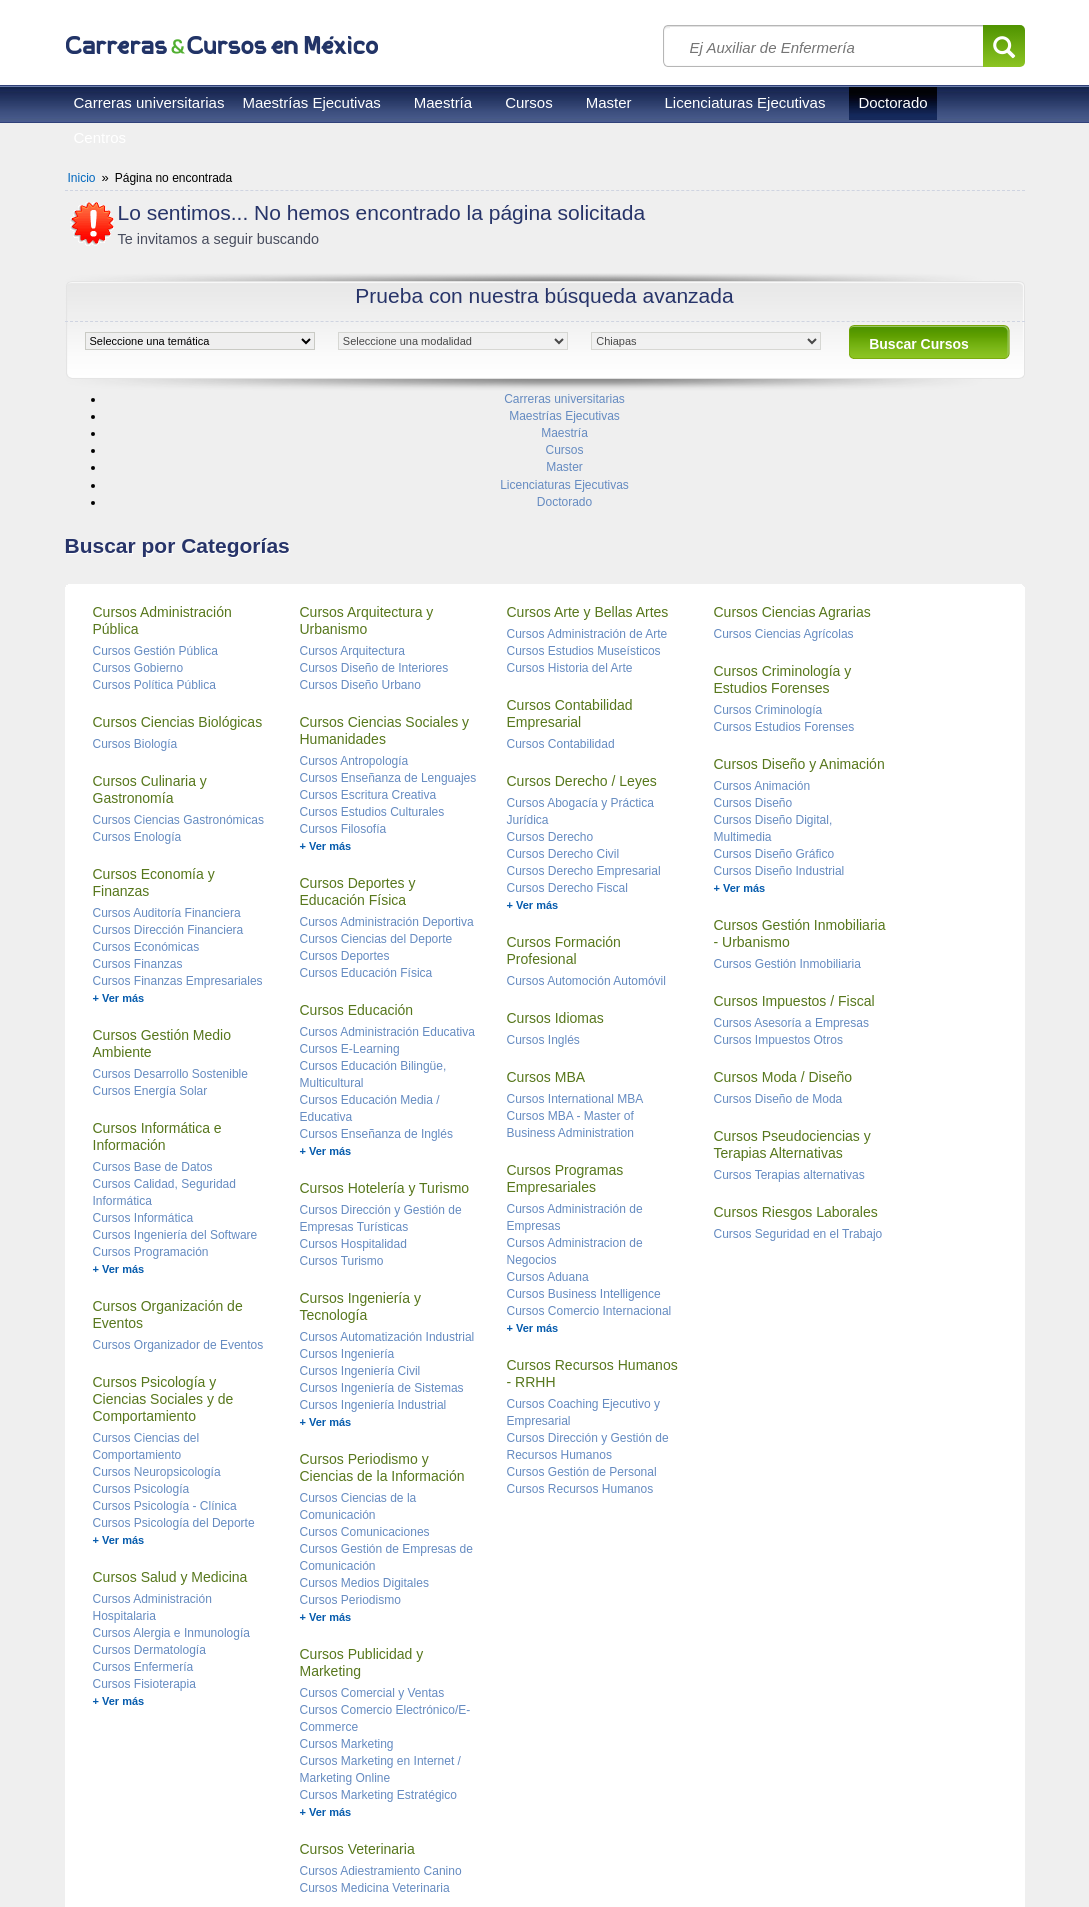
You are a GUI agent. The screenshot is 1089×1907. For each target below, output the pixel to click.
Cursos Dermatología (149, 1530)
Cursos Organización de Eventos (168, 1194)
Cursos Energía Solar (150, 971)
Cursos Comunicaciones (365, 1412)
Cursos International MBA (575, 979)
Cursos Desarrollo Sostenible (170, 954)
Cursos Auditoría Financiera (167, 793)
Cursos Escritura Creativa (368, 675)
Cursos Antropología (354, 641)
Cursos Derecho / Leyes (582, 661)
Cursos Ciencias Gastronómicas (178, 700)
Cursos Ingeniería (347, 1234)
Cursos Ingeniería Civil (360, 1251)
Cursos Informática (143, 1098)
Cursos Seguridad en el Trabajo (798, 1114)
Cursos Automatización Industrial (387, 1217)
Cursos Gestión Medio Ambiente (162, 923)
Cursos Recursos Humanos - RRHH (592, 1253)
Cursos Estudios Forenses (784, 607)
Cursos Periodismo (350, 1480)
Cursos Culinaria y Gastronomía (150, 669)
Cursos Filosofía (343, 709)
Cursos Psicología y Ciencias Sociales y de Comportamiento (163, 1279)
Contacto (305, 1847)
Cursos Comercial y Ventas (372, 1573)
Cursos (529, 102)
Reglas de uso (105, 1847)
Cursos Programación (151, 1132)
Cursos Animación (762, 666)
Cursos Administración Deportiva (387, 802)
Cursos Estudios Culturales (372, 692)
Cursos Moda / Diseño (783, 957)
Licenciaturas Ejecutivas (745, 102)
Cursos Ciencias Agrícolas (784, 514)
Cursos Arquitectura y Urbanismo (367, 500)
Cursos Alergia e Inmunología (171, 1513)
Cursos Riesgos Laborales (796, 1092)
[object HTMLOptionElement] (200, 341)
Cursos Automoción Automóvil (586, 861)
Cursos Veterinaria (357, 1729)
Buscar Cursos (919, 344)
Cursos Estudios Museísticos (584, 531)
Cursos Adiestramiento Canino (381, 1751)
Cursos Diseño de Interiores (374, 548)
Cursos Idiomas (555, 898)
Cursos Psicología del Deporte (174, 1403)
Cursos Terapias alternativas (789, 1055)
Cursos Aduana (548, 1157)
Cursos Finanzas (138, 844)
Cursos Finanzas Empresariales (178, 861)
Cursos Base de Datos (153, 1047)
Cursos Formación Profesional (564, 830)
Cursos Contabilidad (561, 624)
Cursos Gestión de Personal (582, 1352)
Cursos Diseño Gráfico (774, 734)
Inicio (82, 178)
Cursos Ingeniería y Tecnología (360, 1186)
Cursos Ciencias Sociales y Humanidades (385, 610)
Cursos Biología (135, 624)
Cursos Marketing (347, 1624)
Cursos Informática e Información (157, 1016)
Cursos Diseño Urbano (360, 565)
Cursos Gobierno (138, 548)
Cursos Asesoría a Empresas (791, 903)
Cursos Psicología (141, 1369)
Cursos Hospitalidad (353, 1124)
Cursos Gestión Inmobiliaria (787, 844)
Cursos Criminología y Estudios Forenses (783, 559)
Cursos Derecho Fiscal (567, 768)
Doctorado (892, 102)
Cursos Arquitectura (352, 531)
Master (609, 102)
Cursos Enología (137, 717)
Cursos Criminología (768, 590)
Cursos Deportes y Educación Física (358, 771)
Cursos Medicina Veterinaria (375, 1768)
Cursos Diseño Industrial (779, 751)
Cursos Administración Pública (162, 500)
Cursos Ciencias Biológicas (178, 602)
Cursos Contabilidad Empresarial (570, 593)
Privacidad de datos (212, 1847)
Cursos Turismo (342, 1141)
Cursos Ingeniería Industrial (373, 1285)
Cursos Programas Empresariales (565, 1058)
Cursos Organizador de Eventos (178, 1225)
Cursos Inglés (543, 920)
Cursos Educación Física (366, 853)
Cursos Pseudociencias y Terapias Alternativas (792, 1024)
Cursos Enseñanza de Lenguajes (388, 658)
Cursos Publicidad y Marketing (362, 1542)
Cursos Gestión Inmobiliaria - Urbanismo (800, 813)
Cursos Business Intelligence (584, 1174)
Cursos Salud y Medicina (170, 1457)
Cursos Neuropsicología (157, 1352)
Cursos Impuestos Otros (778, 920)
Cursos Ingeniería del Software (175, 1115)
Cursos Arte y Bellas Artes (588, 492)
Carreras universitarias (149, 102)
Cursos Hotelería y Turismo (385, 1068)
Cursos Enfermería (143, 1547)
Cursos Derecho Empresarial (584, 751)
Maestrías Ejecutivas (311, 102)
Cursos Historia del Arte (570, 548)
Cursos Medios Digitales (364, 1463)
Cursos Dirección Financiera (168, 810)
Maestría (443, 102)
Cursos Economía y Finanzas (154, 762)
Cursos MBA (546, 957)
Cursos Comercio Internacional (589, 1191)
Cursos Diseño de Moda (778, 979)
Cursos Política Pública (154, 565)
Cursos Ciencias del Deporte (376, 819)
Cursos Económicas (146, 827)
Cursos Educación (357, 890)
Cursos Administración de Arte (587, 514)
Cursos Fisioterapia (144, 1564)
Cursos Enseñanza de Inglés (376, 1014)
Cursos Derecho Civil (563, 734)
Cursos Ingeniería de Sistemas (382, 1268)
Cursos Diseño (753, 683)
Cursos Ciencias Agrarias (792, 492)
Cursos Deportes (345, 836)
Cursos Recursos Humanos (580, 1369)
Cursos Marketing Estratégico (378, 1675)
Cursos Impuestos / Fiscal (794, 881)
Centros (100, 137)
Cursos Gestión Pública (155, 531)
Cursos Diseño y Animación (799, 644)
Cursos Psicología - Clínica (165, 1386)
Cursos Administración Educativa (387, 912)
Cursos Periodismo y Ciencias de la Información (382, 1347)
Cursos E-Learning (350, 929)
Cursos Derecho (550, 717)
